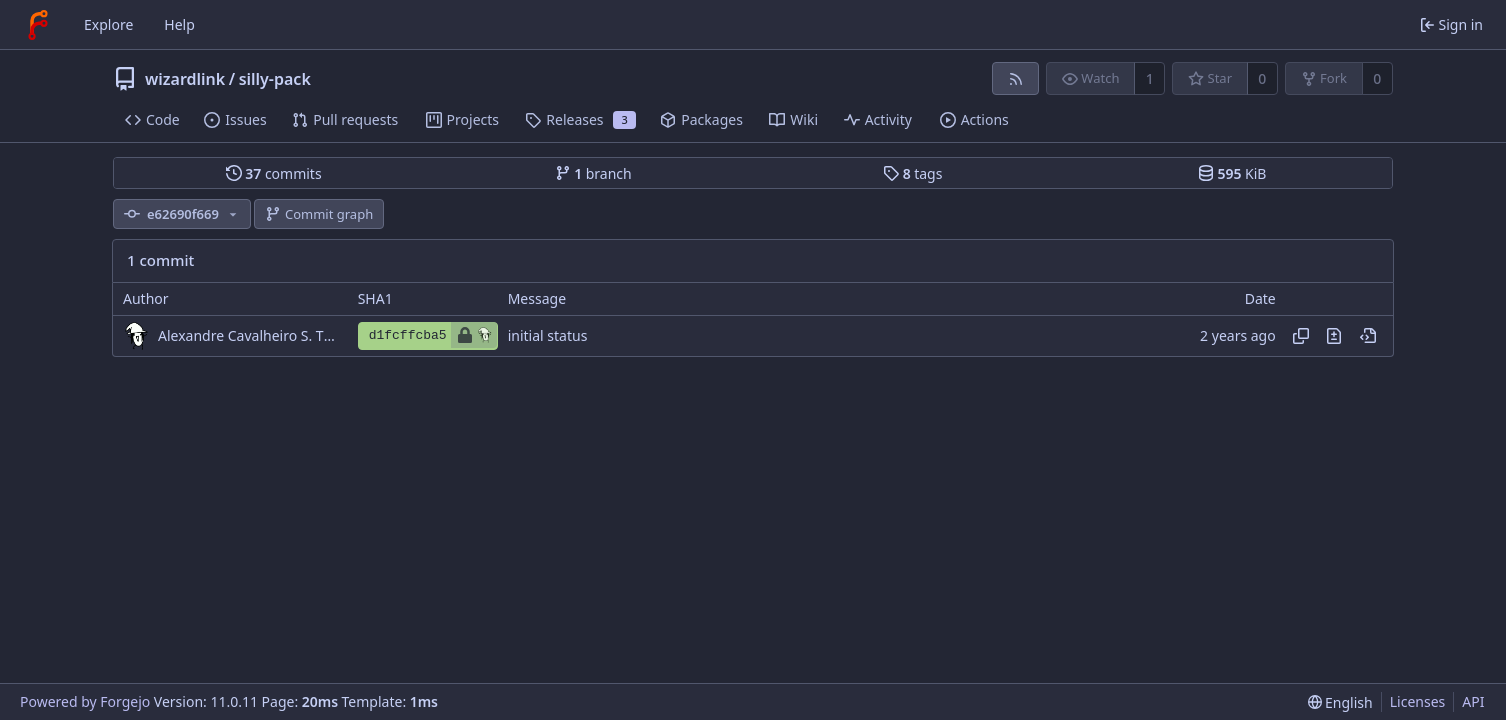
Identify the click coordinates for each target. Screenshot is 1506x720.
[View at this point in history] (1368, 336)
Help (179, 24)
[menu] (1340, 702)
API (1473, 701)
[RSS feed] (1015, 78)
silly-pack (275, 79)
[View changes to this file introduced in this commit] (1334, 336)
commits (274, 173)
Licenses (1418, 701)
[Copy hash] (1301, 336)
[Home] (38, 25)
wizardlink (185, 79)
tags (912, 173)
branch (593, 173)
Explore (108, 24)
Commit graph (319, 214)
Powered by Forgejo (85, 701)
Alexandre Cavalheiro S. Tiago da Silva (248, 335)
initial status (548, 335)
